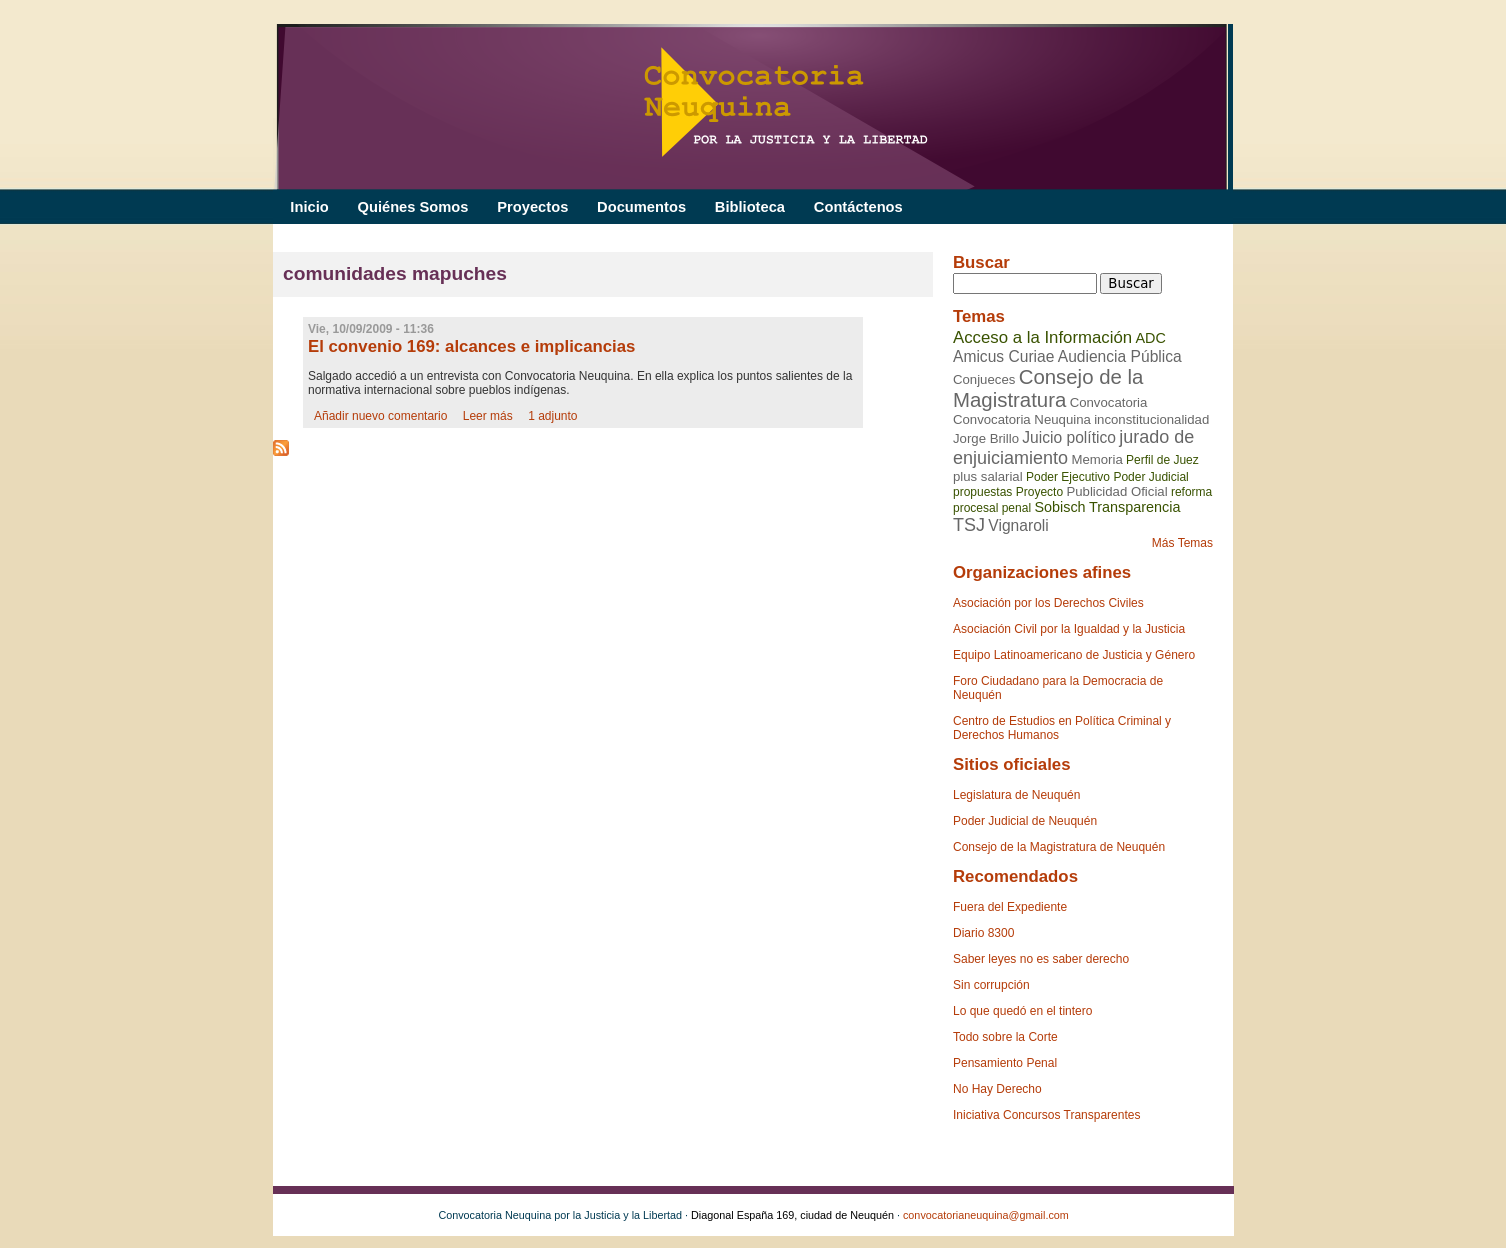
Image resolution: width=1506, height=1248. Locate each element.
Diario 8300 (983, 933)
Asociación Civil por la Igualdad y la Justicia (1069, 629)
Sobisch (1059, 507)
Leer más (488, 416)
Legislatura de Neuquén (1016, 795)
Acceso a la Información (1042, 337)
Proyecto (1039, 492)
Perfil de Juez (1162, 460)
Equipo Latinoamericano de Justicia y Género (1074, 655)
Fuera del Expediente (1010, 907)
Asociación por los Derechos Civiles (1048, 603)
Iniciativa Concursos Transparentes (1046, 1115)
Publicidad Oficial (1116, 491)
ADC (1150, 338)
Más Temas (1182, 543)
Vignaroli (1018, 525)
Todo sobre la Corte (1005, 1037)
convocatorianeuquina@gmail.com (986, 1215)
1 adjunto (552, 416)
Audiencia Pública (1120, 356)
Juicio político (1069, 437)
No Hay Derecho (997, 1089)
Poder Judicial (1150, 477)
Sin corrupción (991, 985)
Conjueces (984, 379)
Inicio (309, 207)
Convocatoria (1109, 402)
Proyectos (532, 207)
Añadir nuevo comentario (380, 416)
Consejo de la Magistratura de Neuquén (1059, 847)
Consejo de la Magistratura (1048, 388)
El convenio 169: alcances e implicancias (471, 346)
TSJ (969, 525)
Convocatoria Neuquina (1022, 419)
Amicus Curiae (1003, 356)
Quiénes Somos (412, 207)
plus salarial (988, 476)
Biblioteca (750, 207)
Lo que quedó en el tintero (1022, 1011)
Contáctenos (858, 207)
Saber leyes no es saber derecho (1041, 959)
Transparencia (1134, 507)
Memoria (1096, 459)
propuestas (982, 492)
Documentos (641, 207)
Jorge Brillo (986, 438)
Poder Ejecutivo (1068, 477)
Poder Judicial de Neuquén (1025, 821)
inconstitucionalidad (1151, 419)
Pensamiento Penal (1005, 1063)
